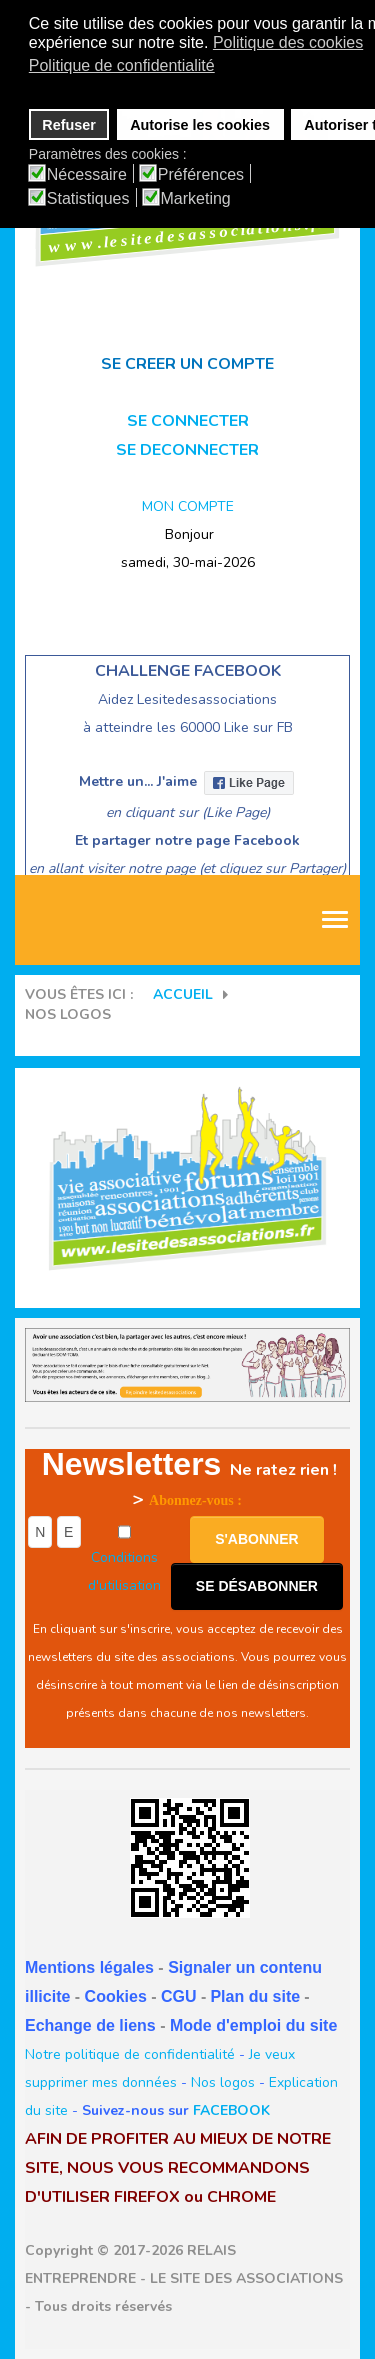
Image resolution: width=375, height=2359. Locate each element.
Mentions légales (89, 1967)
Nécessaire (87, 175)
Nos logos (223, 2082)
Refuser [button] (69, 125)
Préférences (201, 175)
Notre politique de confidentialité (130, 2054)
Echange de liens (90, 2025)
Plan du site (255, 1996)
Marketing (196, 199)
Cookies (116, 1996)
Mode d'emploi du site (253, 2025)
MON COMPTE (188, 506)
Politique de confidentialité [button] (122, 65)
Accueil (183, 994)
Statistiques (88, 199)
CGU (179, 1996)
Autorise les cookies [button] (200, 125)
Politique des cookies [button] (288, 42)
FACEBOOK (231, 2110)
